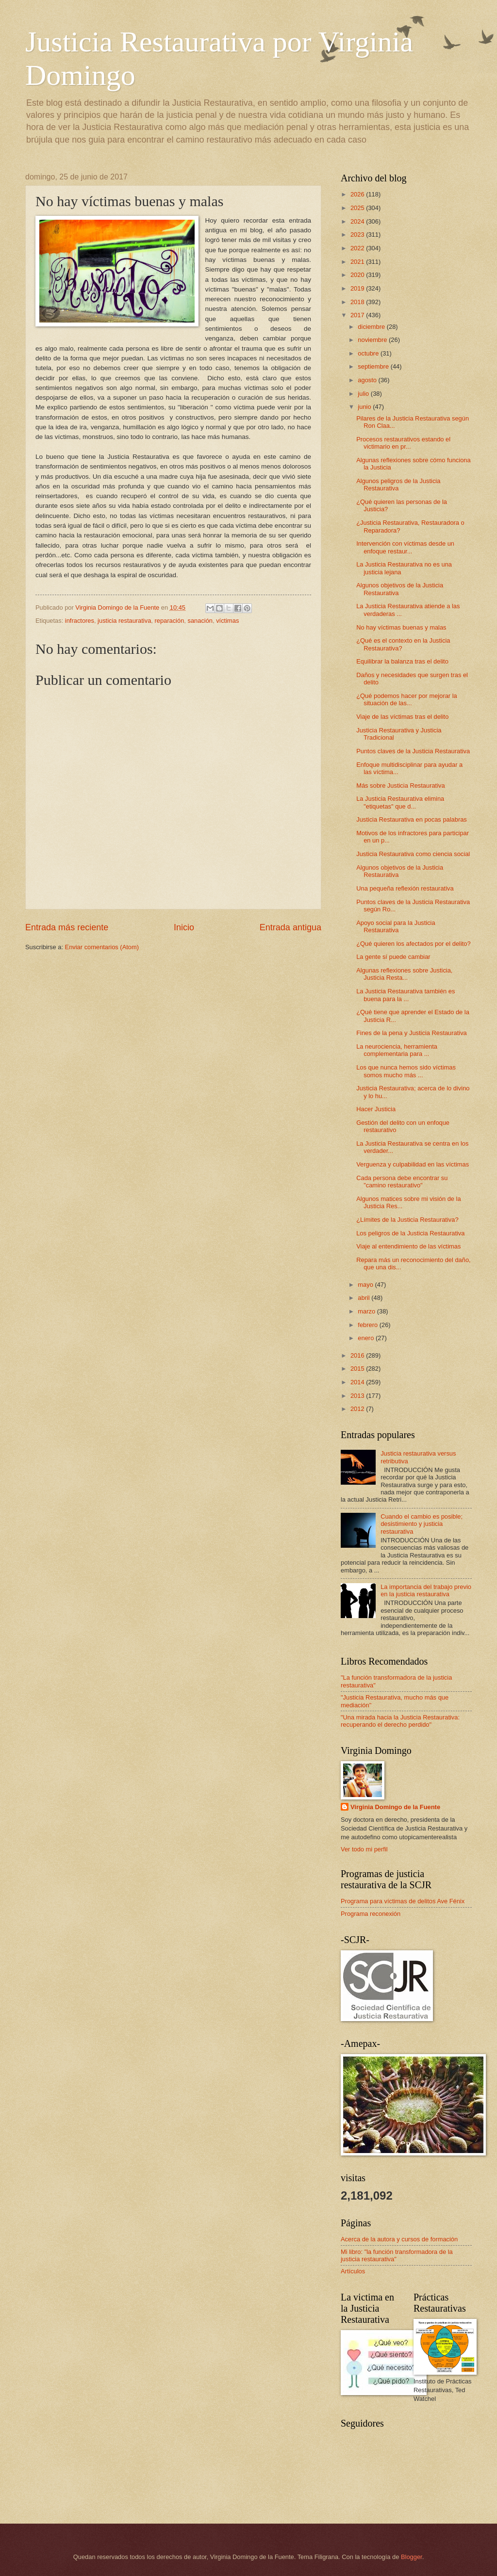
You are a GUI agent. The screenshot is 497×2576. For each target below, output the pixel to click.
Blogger (411, 2556)
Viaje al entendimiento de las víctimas (408, 1246)
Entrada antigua (290, 927)
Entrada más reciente (66, 927)
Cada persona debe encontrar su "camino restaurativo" (401, 1181)
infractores (79, 620)
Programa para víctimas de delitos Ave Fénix (402, 1901)
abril (364, 1297)
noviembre (373, 339)
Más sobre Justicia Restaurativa (400, 785)
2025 (358, 207)
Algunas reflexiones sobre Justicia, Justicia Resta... (404, 974)
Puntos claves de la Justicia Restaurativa (413, 751)
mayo (366, 1284)
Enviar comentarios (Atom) (102, 947)
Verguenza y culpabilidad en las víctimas (412, 1164)
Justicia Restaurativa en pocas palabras (411, 819)
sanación (200, 620)
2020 (358, 274)
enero (367, 1338)
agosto (368, 380)
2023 (358, 234)
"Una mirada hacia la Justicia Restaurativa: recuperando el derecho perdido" (400, 1721)
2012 (358, 1408)
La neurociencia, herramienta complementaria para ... (396, 1050)
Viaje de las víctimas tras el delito (402, 716)
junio (365, 406)
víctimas (227, 620)
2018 (358, 302)
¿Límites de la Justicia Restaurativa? (407, 1219)
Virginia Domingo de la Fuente (395, 1807)
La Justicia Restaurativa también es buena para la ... (405, 995)
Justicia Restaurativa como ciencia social (413, 854)
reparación (169, 620)
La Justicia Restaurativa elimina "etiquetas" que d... (400, 802)
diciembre (372, 326)
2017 (358, 315)
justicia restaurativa (124, 620)
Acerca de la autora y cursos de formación (399, 2239)
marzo (367, 1311)
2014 (358, 1382)
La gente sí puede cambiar (393, 956)
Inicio (184, 927)
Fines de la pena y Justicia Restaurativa (411, 1033)
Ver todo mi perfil (364, 1849)
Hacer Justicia (376, 1109)
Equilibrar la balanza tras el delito (402, 661)
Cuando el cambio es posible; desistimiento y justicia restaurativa (422, 1524)
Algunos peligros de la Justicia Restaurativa (398, 484)
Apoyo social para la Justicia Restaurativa (395, 926)
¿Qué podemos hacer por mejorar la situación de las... (406, 699)
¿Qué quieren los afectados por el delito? (413, 943)
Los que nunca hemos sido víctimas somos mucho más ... (406, 1071)
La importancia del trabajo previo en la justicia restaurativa (426, 1590)
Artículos (353, 2271)
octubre (369, 353)
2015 (358, 1368)
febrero (368, 1325)
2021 (358, 261)
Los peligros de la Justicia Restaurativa (410, 1233)
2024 (358, 221)
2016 (358, 1355)
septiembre (374, 366)
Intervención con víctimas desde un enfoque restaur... (405, 547)
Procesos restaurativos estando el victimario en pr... (403, 443)
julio (364, 393)
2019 (358, 288)
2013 (358, 1395)
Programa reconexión (370, 1913)
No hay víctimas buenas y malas (401, 627)
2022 (358, 248)
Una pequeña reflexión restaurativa (404, 888)
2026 (358, 194)
